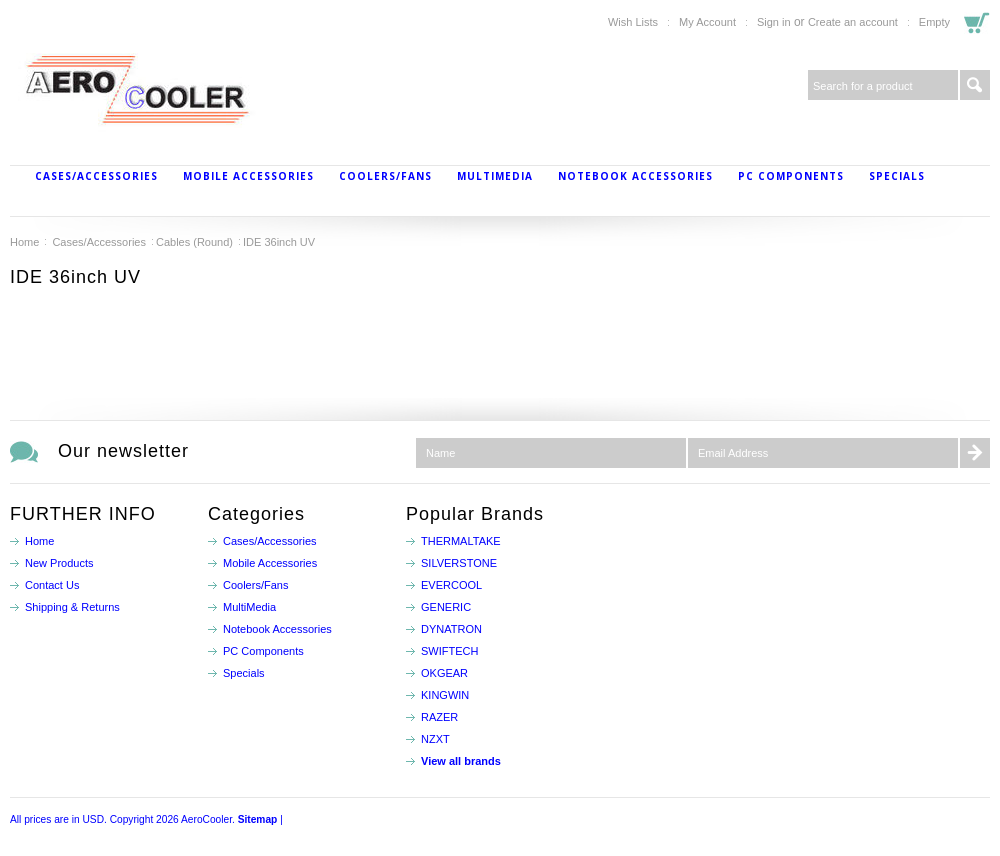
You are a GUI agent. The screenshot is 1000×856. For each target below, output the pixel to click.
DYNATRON (451, 629)
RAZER (439, 717)
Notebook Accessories (635, 176)
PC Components (791, 176)
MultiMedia (495, 176)
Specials (897, 176)
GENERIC (446, 607)
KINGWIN (445, 695)
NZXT (435, 739)
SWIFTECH (449, 651)
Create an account (853, 22)
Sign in (774, 22)
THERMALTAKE (461, 541)
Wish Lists (633, 22)
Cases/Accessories (96, 176)
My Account (707, 22)
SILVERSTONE (459, 563)
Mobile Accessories (248, 176)
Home (24, 242)
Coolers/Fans (385, 176)
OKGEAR (444, 673)
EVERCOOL (451, 585)
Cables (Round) (194, 242)
